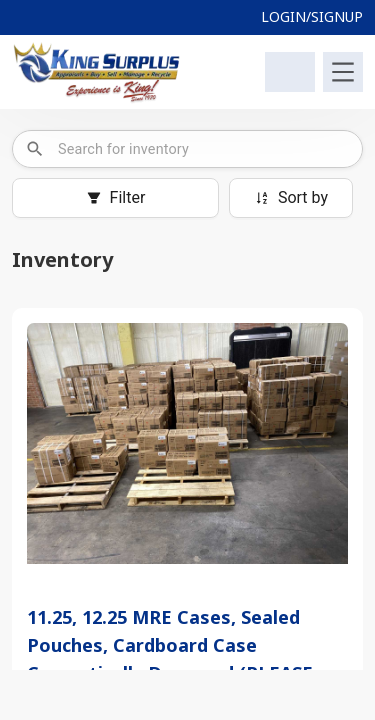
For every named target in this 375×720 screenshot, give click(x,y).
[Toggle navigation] (343, 72)
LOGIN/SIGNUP (312, 16)
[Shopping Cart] (290, 72)
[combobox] (203, 149)
